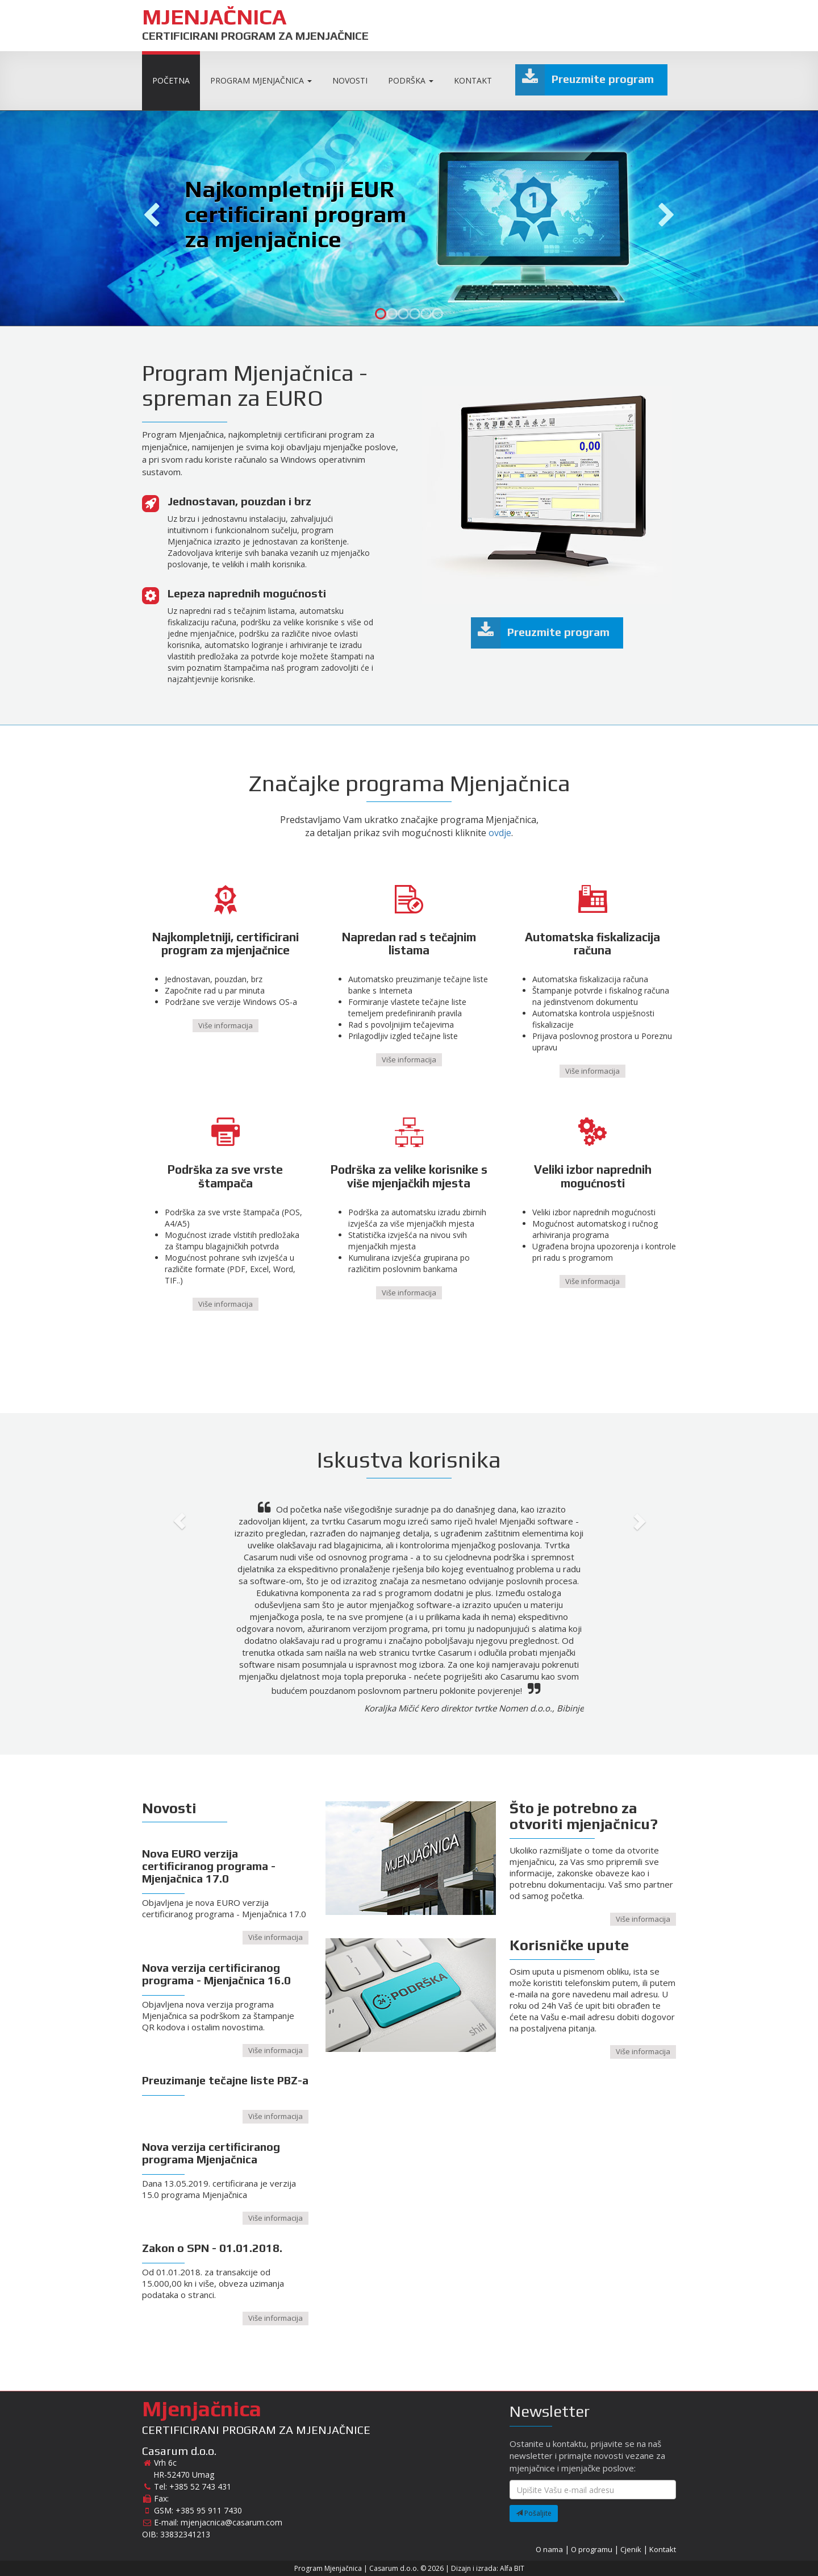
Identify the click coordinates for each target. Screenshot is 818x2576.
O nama (549, 2549)
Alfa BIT (512, 2568)
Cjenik (630, 2549)
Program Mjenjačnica (261, 80)
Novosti (350, 80)
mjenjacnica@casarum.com (231, 2522)
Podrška (410, 80)
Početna (171, 80)
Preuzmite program (584, 79)
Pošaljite (534, 2513)
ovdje (500, 832)
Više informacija (225, 1025)
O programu (591, 2549)
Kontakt (473, 80)
